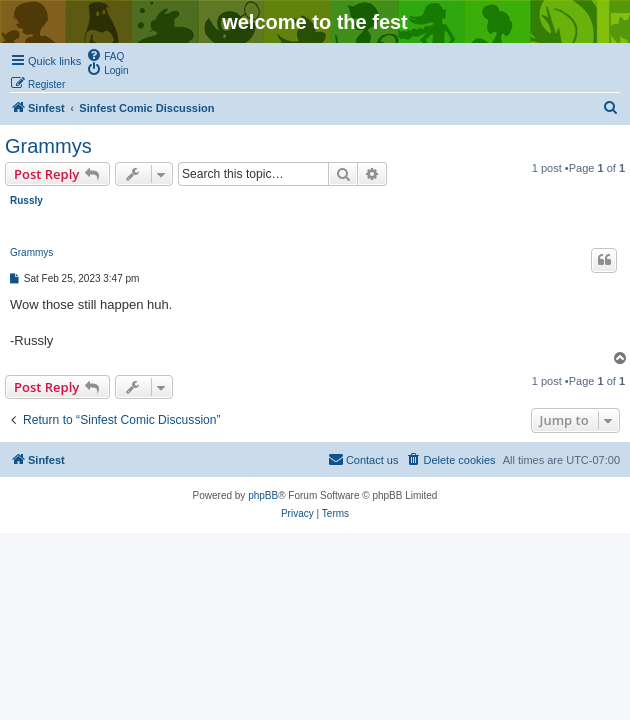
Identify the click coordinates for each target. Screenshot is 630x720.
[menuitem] (105, 55)
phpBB (263, 495)
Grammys (48, 146)
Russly (26, 200)
